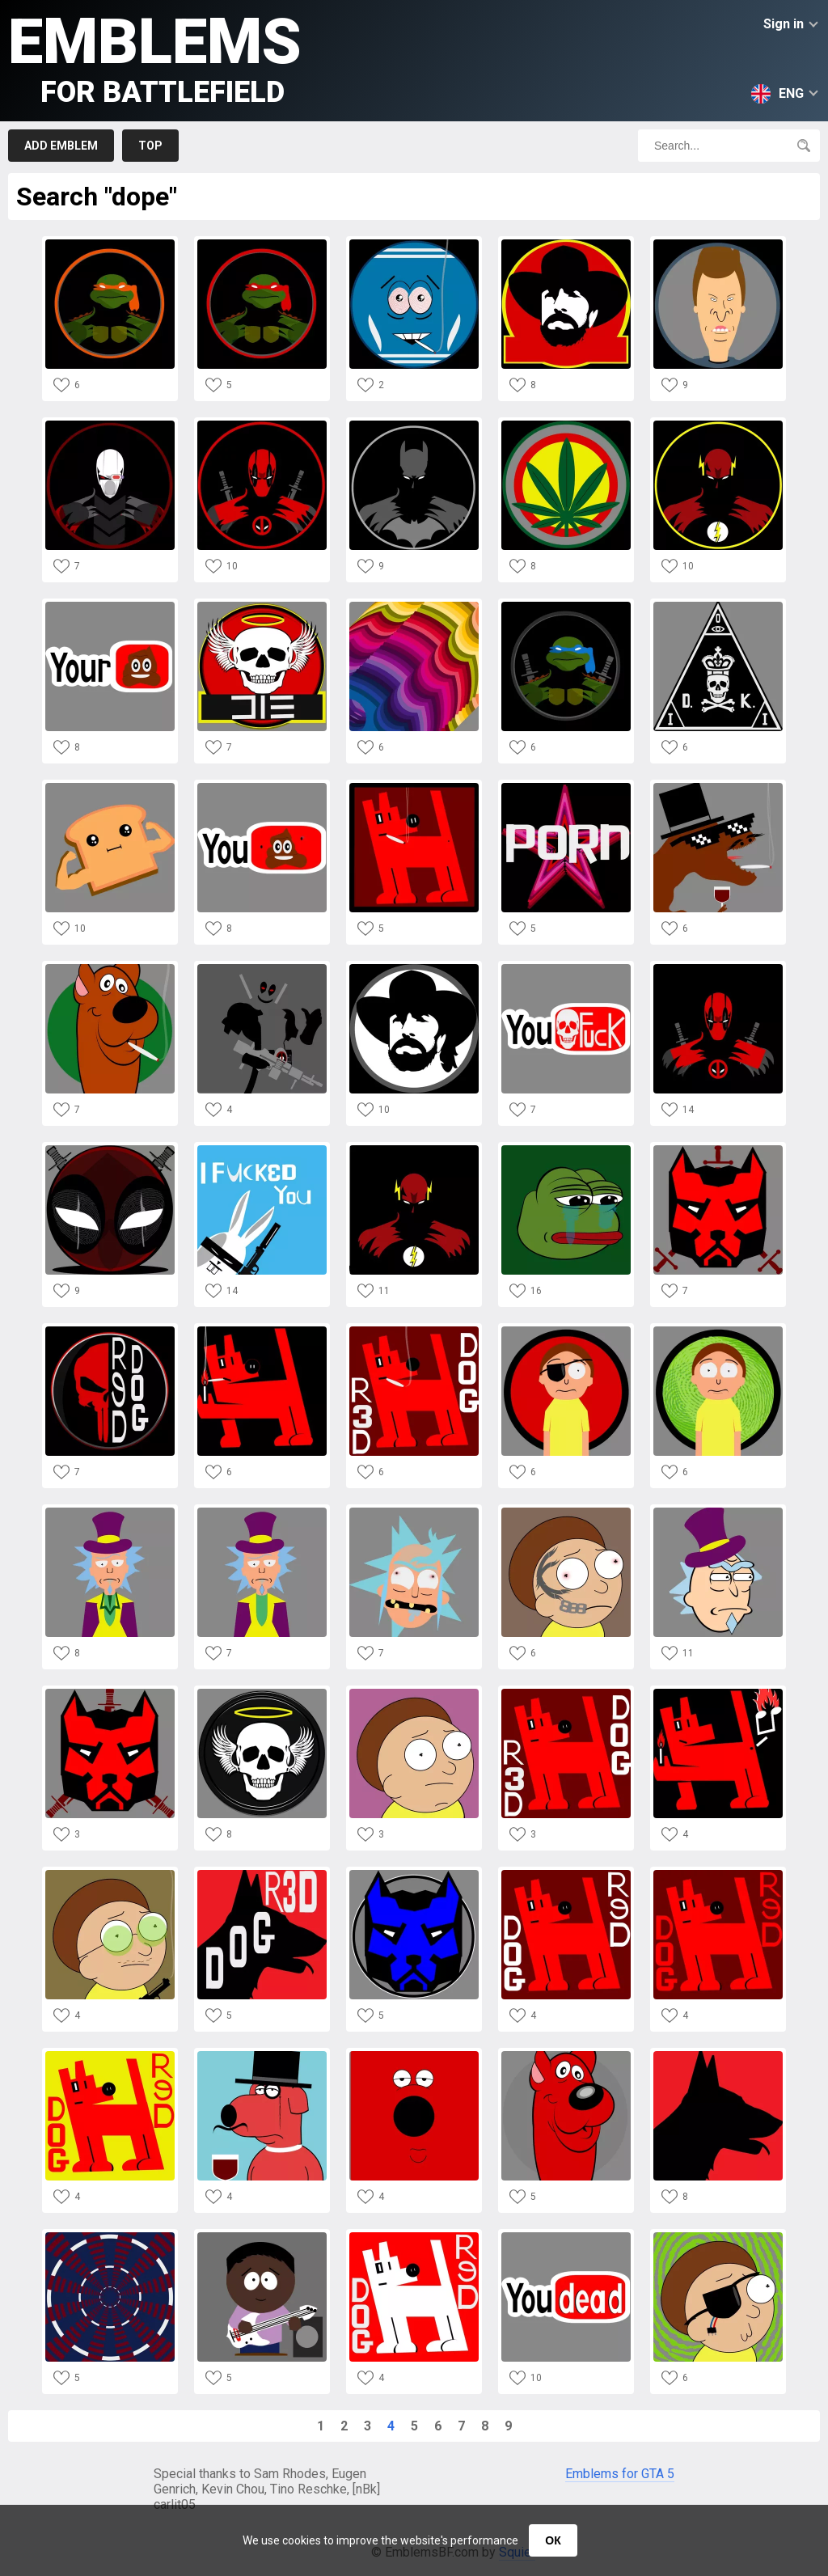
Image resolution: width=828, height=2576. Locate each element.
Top (150, 145)
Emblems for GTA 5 (619, 2473)
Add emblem (61, 145)
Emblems (155, 57)
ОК (552, 2540)
